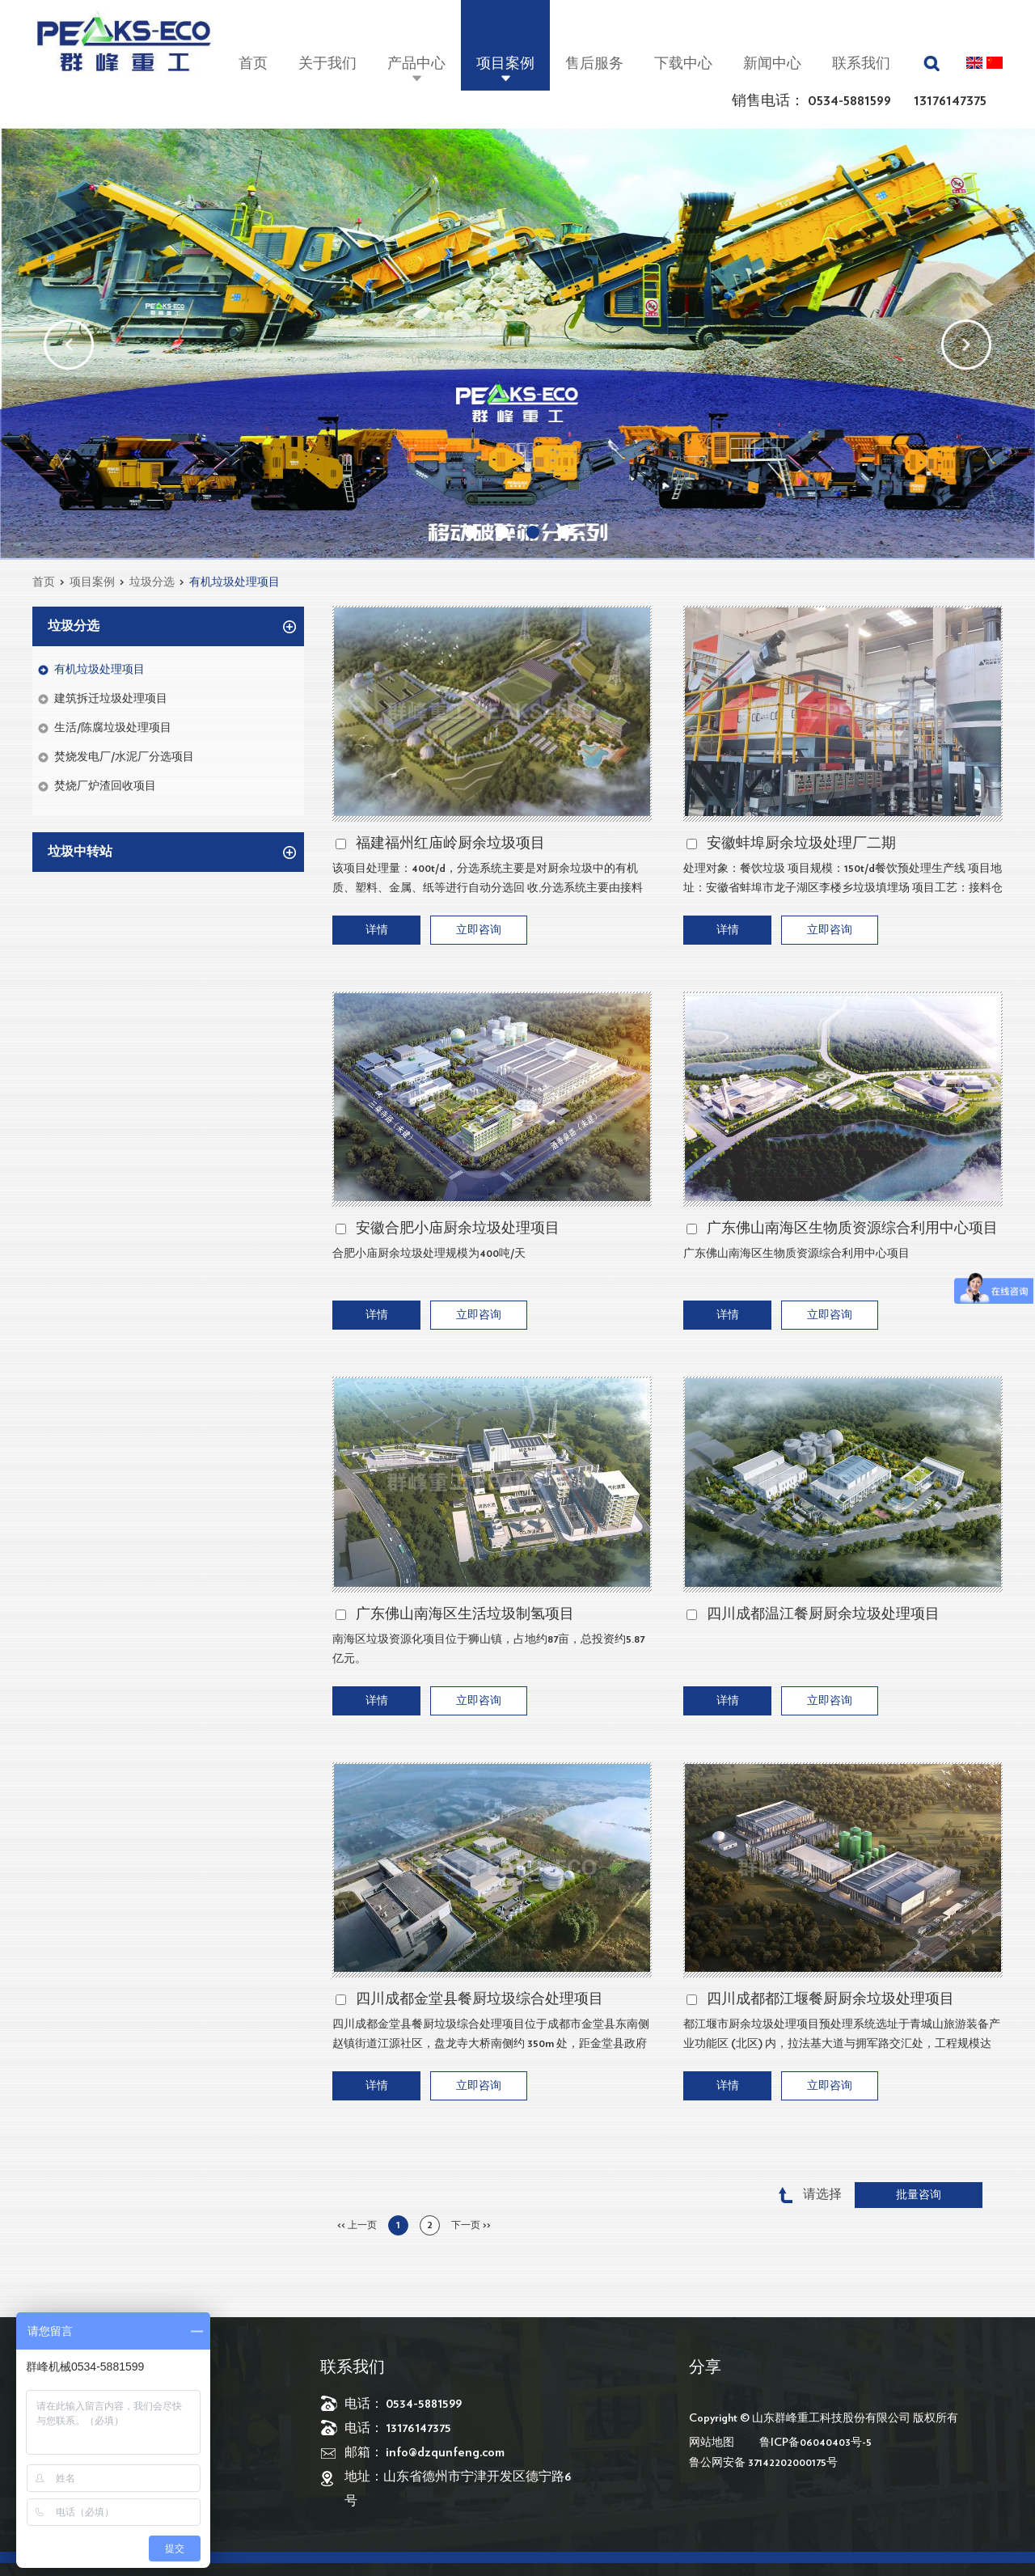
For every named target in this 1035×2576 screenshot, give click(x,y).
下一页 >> (471, 2225)
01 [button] (471, 532)
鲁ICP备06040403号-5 (815, 2442)
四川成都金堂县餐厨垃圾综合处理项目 (479, 1999)
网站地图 (711, 2442)
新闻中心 (772, 64)
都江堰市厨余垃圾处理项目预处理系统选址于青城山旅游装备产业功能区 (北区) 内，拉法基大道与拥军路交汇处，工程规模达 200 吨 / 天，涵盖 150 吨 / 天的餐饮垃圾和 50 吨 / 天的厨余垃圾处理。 (841, 2036)
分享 (705, 2367)
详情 (376, 930)
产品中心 (416, 64)
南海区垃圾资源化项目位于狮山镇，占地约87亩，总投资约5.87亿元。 (488, 1649)
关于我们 (327, 64)
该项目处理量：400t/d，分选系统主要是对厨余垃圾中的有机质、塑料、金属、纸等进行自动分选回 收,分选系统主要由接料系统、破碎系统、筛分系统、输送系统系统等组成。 (487, 880)
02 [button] (502, 532)
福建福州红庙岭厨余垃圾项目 (450, 843)
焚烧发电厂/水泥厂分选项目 (124, 757)
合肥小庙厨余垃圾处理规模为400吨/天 (429, 1253)
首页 (253, 64)
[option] (517, 344)
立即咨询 (478, 930)
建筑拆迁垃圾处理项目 (110, 698)
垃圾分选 (152, 582)
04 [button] (563, 532)
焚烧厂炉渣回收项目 (105, 786)
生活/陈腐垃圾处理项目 (112, 728)
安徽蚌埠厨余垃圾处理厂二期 (801, 843)
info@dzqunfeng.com (445, 2452)
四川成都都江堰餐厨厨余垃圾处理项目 (830, 1999)
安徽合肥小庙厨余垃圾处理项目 (458, 1228)
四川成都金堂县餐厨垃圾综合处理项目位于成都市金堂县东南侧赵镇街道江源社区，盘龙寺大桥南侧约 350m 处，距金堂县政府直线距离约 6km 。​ (490, 2036)
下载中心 (683, 64)
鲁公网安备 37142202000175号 (763, 2462)
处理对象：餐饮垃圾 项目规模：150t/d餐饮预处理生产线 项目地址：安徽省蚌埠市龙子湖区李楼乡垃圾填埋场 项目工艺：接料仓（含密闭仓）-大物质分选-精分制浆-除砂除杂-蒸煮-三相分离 (843, 880)
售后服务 (594, 64)
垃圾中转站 (80, 851)
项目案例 (505, 64)
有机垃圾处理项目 (234, 582)
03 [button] (532, 532)
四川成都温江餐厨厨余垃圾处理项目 (823, 1614)
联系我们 (861, 64)
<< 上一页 (357, 2225)
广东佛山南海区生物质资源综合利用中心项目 (852, 1228)
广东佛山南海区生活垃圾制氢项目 (465, 1614)
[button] (69, 344)
